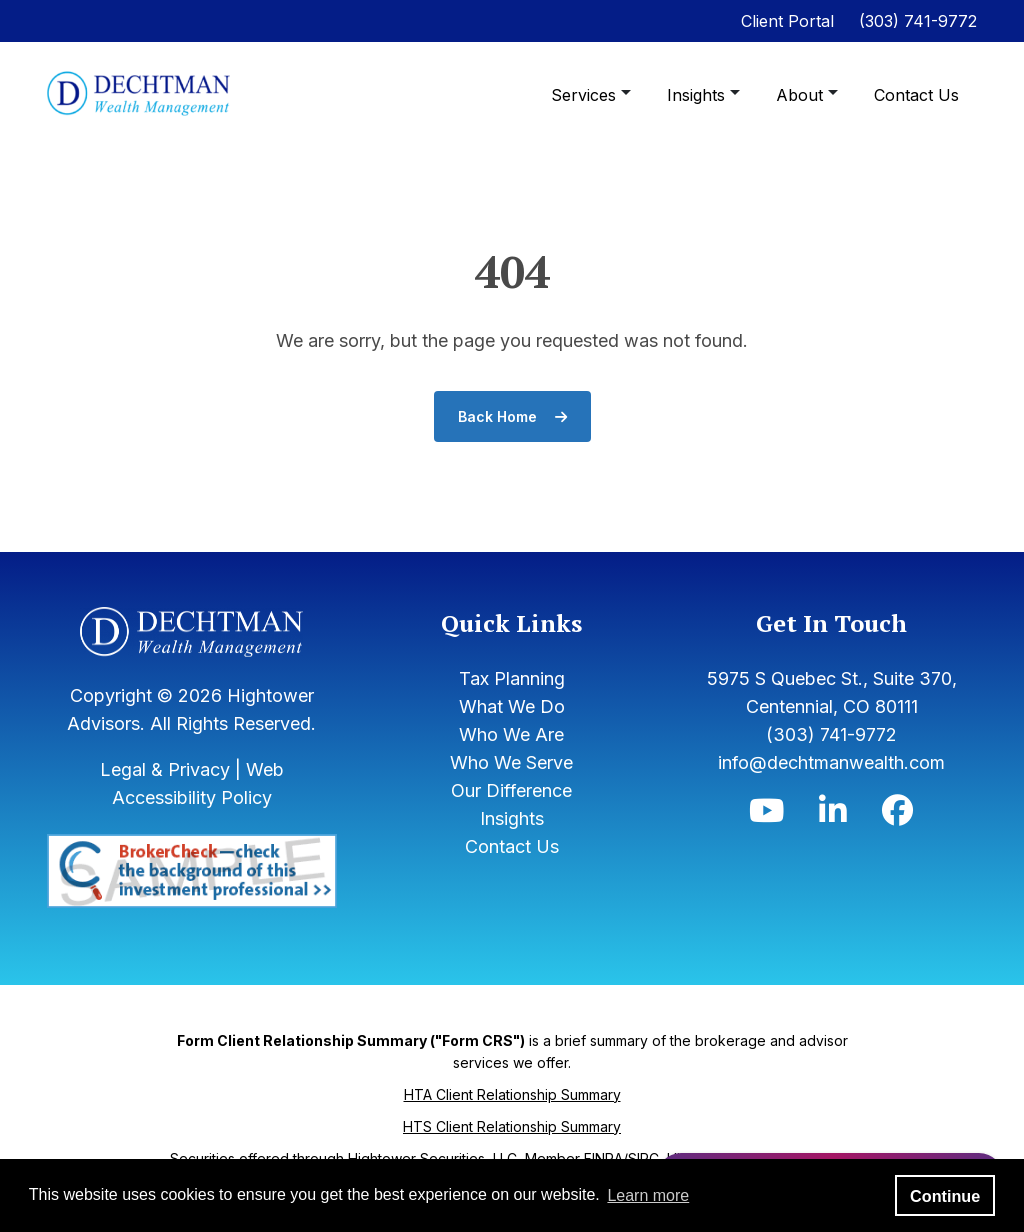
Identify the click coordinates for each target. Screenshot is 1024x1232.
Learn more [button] (648, 1195)
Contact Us (916, 95)
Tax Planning (512, 678)
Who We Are (511, 734)
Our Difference (511, 790)
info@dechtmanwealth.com (831, 762)
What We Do (512, 706)
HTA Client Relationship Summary (512, 1094)
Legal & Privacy (165, 769)
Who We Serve (511, 762)
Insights (698, 95)
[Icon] (766, 815)
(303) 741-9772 (918, 21)
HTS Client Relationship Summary (512, 1126)
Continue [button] (945, 1196)
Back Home (512, 416)
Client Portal (787, 21)
